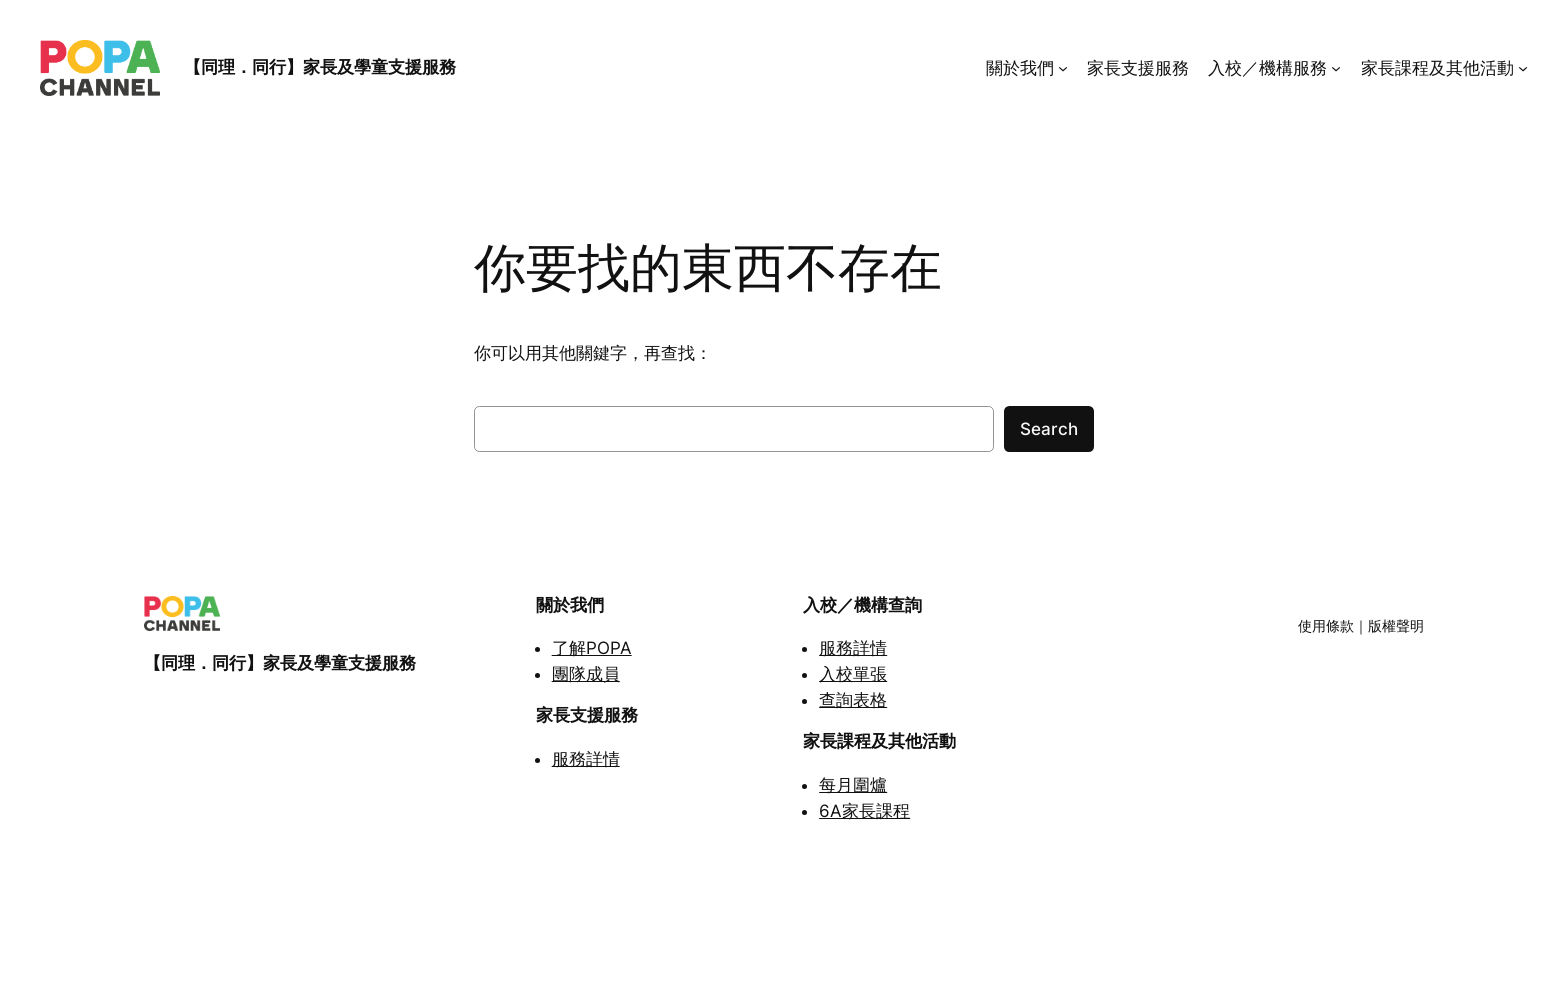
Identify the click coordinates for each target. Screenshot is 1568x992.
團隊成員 (586, 674)
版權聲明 (1396, 625)
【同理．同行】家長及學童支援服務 (320, 67)
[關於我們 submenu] (1063, 68)
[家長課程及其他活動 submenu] (1523, 68)
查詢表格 (853, 700)
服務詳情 (586, 759)
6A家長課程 (864, 811)
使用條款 (1326, 625)
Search (1049, 429)
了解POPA (592, 648)
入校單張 (853, 674)
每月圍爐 (853, 785)
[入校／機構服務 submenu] (1336, 68)
